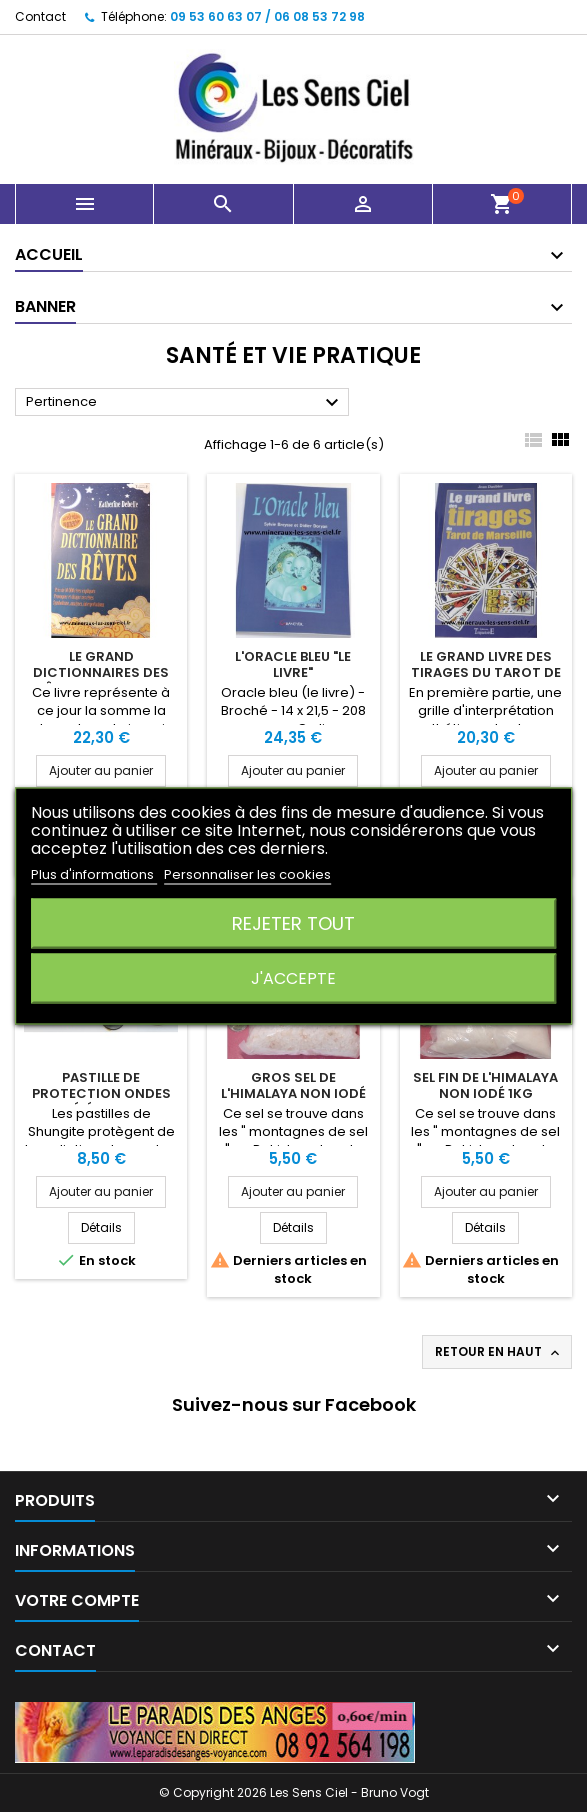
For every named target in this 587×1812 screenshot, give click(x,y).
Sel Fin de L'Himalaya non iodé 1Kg (485, 1085)
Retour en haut (499, 1352)
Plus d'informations (94, 874)
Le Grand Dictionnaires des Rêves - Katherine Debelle (101, 680)
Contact (40, 16)
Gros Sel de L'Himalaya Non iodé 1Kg (293, 1093)
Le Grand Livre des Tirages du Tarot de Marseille (486, 672)
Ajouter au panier (101, 770)
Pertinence (185, 403)
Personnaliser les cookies (247, 874)
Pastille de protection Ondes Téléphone (101, 1093)
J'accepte (293, 978)
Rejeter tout (293, 923)
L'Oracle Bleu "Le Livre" (293, 664)
